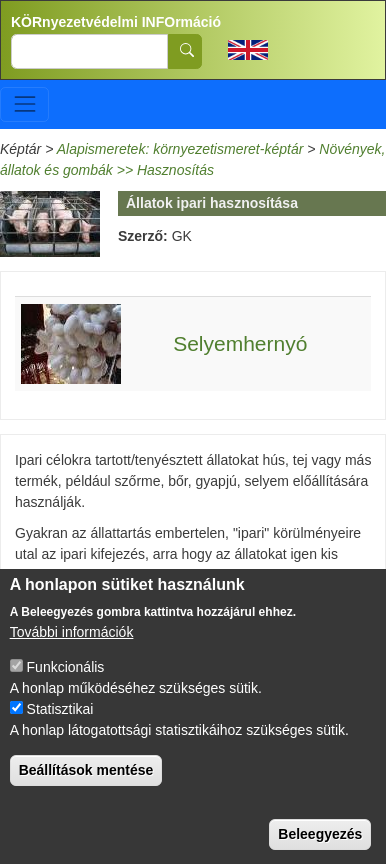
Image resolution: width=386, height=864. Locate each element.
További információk (72, 643)
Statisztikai (60, 720)
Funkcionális (66, 678)
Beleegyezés (320, 845)
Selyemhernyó (240, 343)
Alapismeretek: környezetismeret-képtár (180, 149)
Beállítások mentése (86, 781)
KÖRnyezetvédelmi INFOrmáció (116, 22)
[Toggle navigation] (24, 104)
